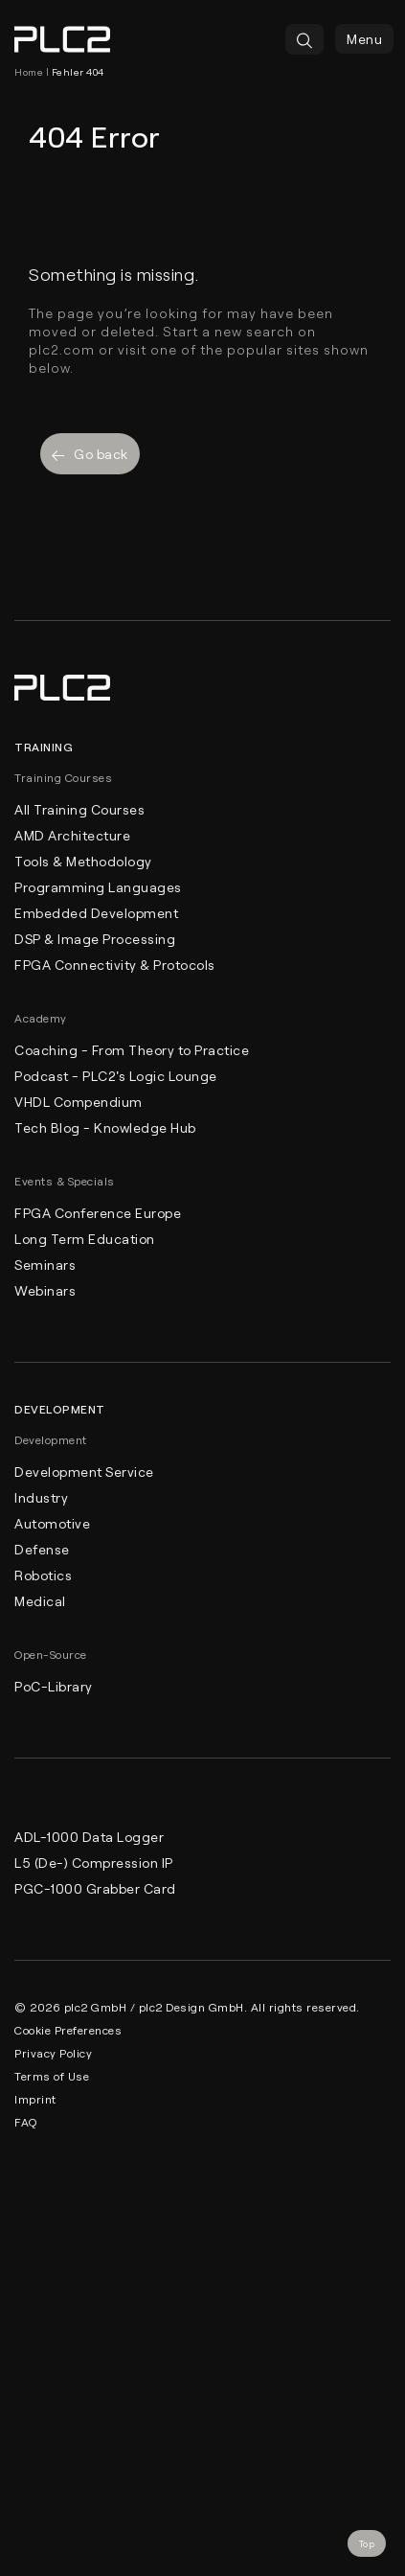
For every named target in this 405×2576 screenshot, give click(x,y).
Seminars (45, 1264)
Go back (90, 454)
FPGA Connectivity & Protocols (114, 964)
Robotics (43, 1575)
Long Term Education (84, 1238)
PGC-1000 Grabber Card (95, 1888)
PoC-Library (53, 1686)
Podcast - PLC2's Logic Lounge (115, 1076)
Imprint (35, 2098)
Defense (42, 1549)
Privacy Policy (53, 2052)
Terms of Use (51, 2075)
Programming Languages (98, 887)
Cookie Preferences (68, 2029)
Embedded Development (96, 913)
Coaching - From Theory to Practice (131, 1050)
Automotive (52, 1523)
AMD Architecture (72, 835)
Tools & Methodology (83, 861)
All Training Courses (79, 809)
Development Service (84, 1471)
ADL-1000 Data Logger (89, 1836)
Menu (364, 39)
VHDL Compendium (78, 1101)
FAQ (25, 2121)
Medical (40, 1601)
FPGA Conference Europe (97, 1213)
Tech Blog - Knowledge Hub (105, 1127)
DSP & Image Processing (94, 939)
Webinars (45, 1290)
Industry (41, 1497)
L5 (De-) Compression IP (93, 1862)
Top (367, 2543)
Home (28, 72)
